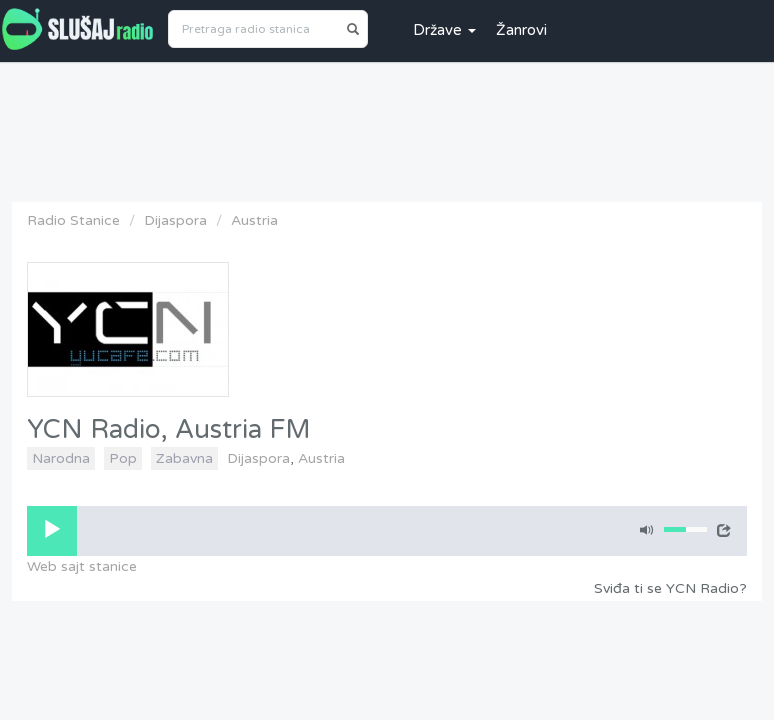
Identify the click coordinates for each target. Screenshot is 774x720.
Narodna (61, 458)
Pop (123, 458)
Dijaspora (175, 220)
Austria (254, 220)
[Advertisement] (387, 127)
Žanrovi (521, 30)
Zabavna (184, 458)
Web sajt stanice (82, 566)
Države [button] (444, 30)
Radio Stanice (73, 220)
